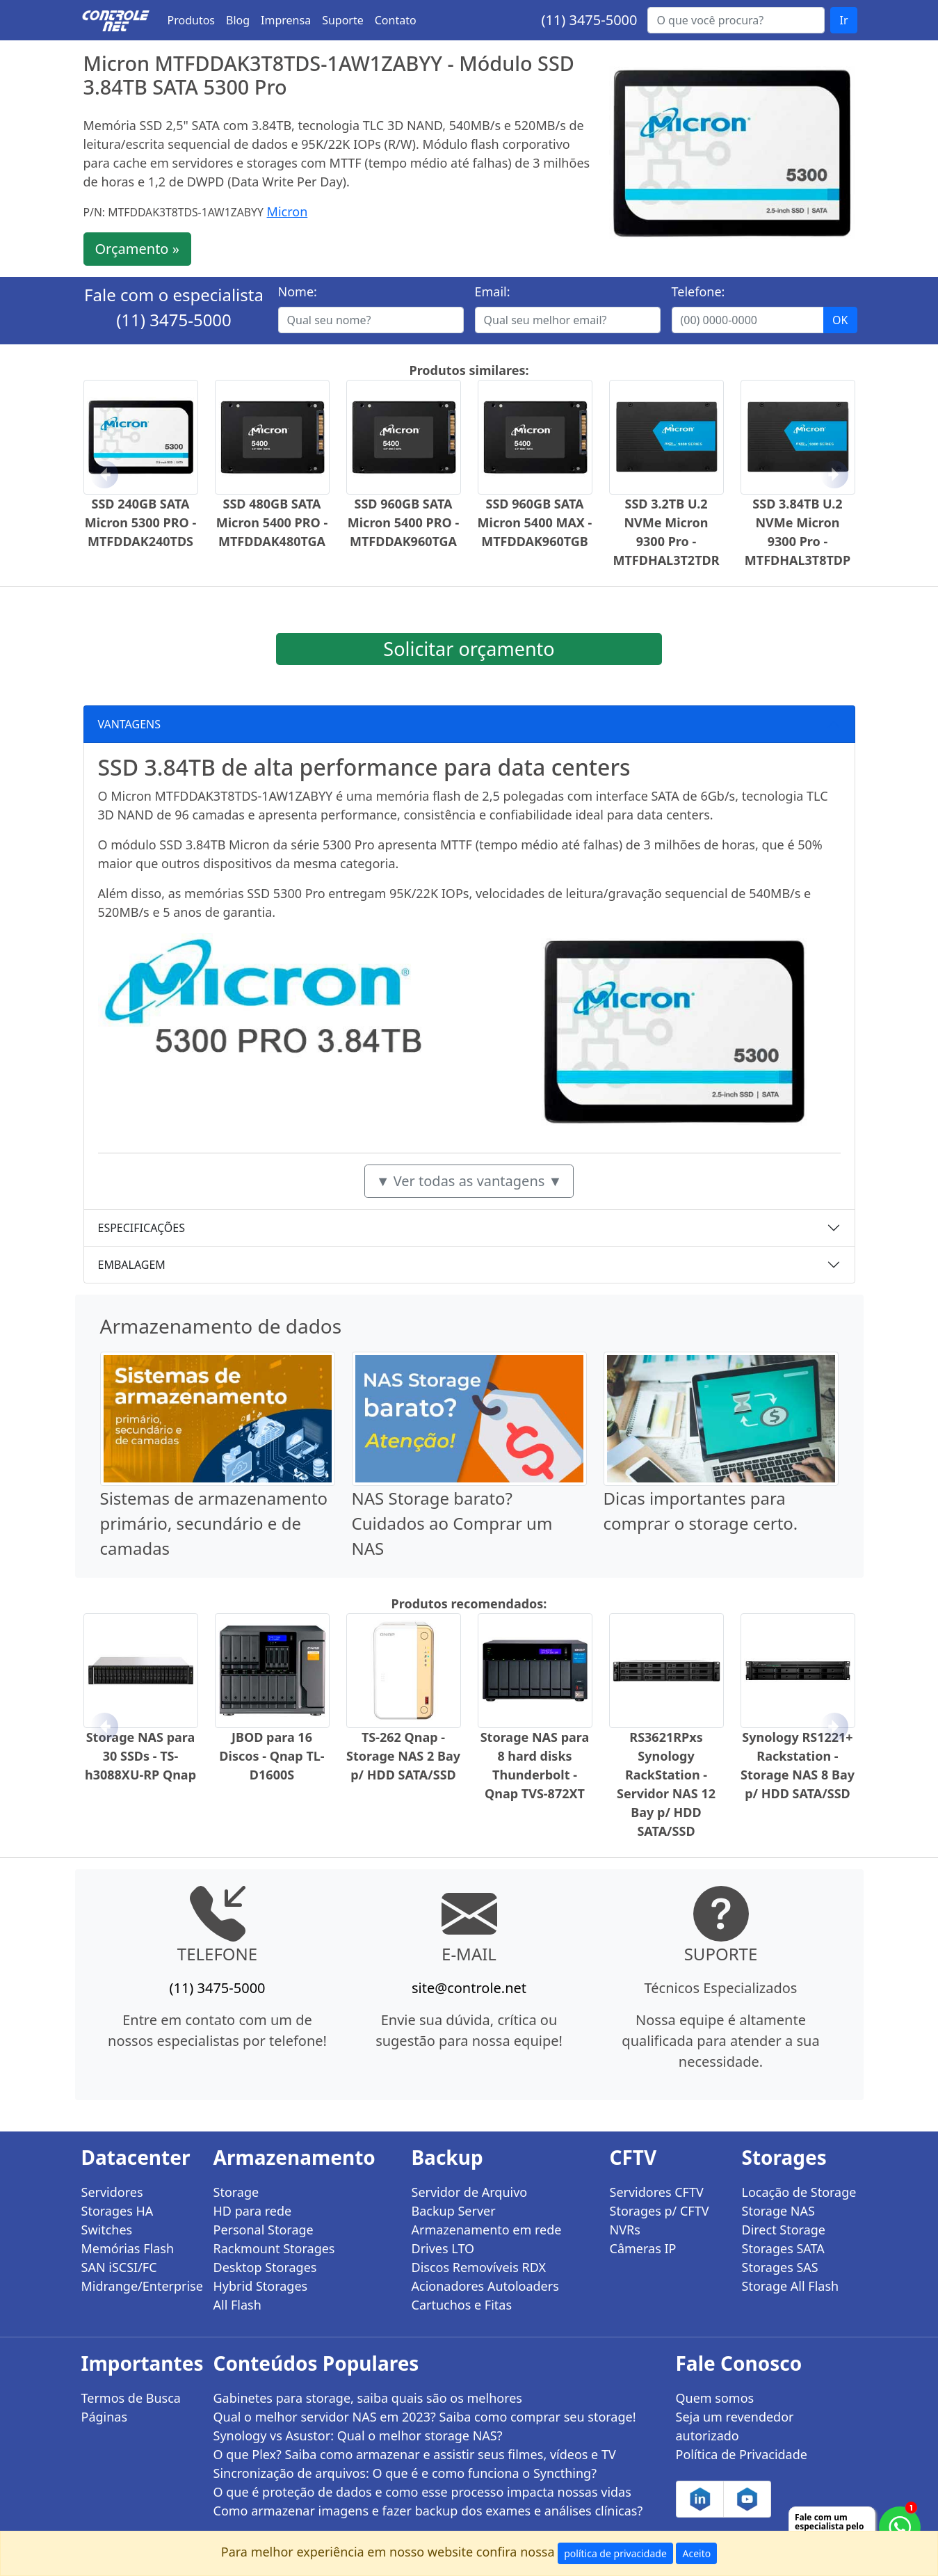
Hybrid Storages (260, 2286)
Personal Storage (263, 2229)
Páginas (104, 2416)
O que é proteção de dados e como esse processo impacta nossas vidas (422, 2491)
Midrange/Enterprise (139, 2286)
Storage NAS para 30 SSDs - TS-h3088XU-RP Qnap (140, 1756)
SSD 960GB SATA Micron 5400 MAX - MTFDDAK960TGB (535, 522)
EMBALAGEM (131, 1264)
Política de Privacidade (741, 2454)
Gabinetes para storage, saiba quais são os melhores (368, 2398)
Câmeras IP (643, 2248)
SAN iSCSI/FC (119, 2267)
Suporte (343, 20)
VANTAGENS (129, 724)
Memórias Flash (128, 2248)
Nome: (297, 291)
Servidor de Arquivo (470, 2192)
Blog (238, 20)
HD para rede (252, 2210)
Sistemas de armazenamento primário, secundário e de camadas (214, 1523)
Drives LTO (443, 2248)
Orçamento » (137, 248)
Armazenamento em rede (487, 2229)
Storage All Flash (790, 2286)
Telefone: (698, 291)
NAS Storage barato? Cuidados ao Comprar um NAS (452, 1523)
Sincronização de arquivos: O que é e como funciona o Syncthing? (405, 2473)
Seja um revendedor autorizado (735, 2426)
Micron (287, 211)
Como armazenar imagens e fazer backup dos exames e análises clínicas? (428, 2510)
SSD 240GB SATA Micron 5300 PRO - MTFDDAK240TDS (141, 522)
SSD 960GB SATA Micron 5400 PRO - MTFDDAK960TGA (404, 522)
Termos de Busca (131, 2398)
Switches (107, 2229)
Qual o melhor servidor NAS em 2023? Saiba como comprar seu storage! (424, 2416)
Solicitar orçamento (468, 649)
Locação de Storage (799, 2192)
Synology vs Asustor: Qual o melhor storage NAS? (358, 2435)
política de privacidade (615, 2553)
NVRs (625, 2229)
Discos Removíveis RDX (479, 2267)
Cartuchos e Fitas (462, 2304)
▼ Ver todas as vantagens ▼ (469, 1180)
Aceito (696, 2553)
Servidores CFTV (657, 2192)
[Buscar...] (736, 20)
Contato (396, 20)
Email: (492, 291)
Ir (843, 20)
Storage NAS (778, 2210)
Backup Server (454, 2210)
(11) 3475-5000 (589, 19)
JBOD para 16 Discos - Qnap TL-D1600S (271, 1756)
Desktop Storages (265, 2267)
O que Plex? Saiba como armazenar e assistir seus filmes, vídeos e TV (414, 2454)
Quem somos (715, 2398)
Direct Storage (784, 2229)
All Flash (237, 2304)
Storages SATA (783, 2248)
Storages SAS (780, 2267)
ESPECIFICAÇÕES (142, 1227)
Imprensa (286, 20)
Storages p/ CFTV (659, 2210)
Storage (236, 2192)
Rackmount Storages (274, 2248)
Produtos (192, 20)
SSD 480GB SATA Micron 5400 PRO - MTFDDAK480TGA (272, 522)
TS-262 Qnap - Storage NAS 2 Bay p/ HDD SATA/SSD (403, 1756)
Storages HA (117, 2210)
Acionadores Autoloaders (485, 2286)
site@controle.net (469, 1987)
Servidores (112, 2192)
